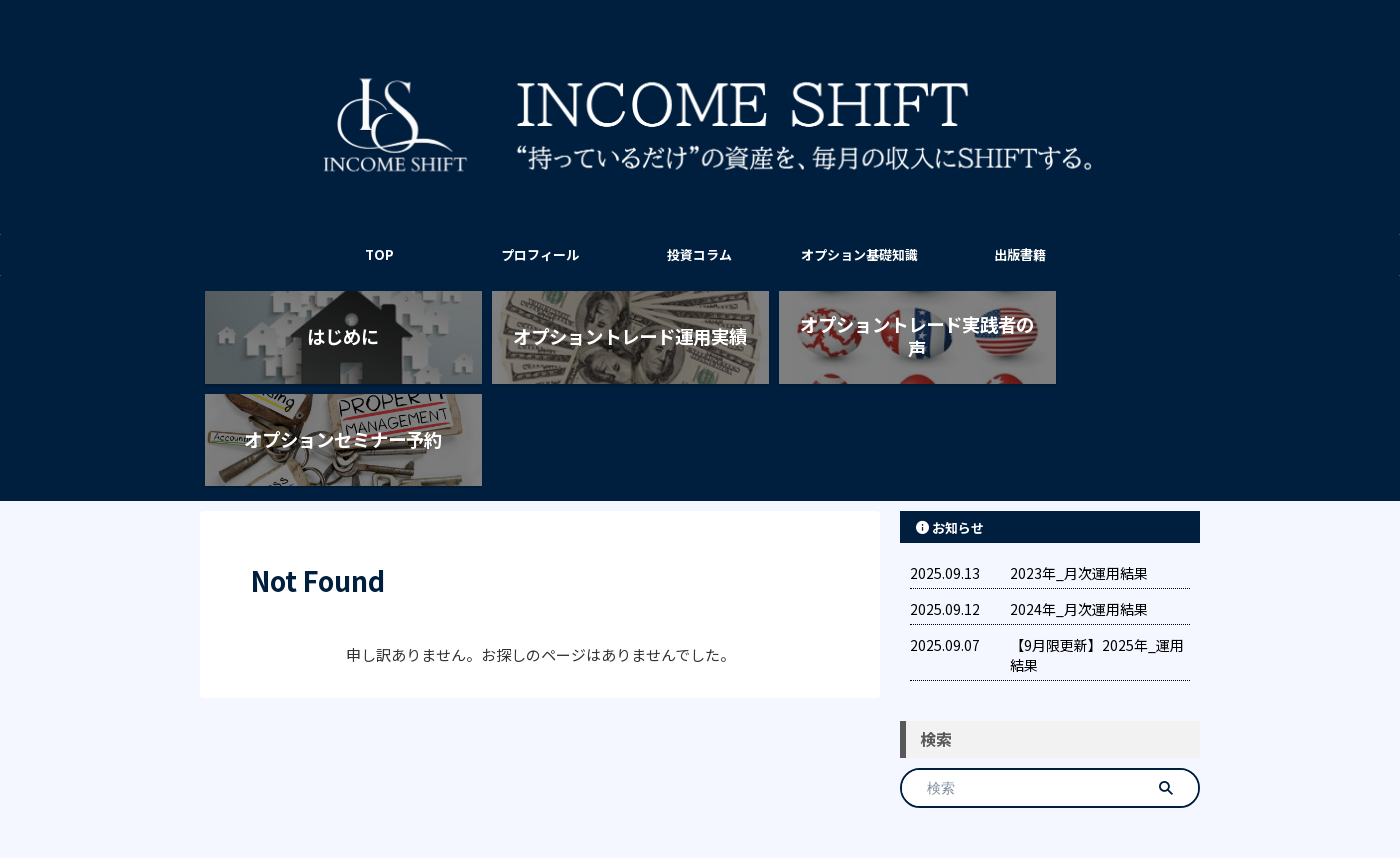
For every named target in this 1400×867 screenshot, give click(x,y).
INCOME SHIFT (700, 803)
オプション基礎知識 (859, 254)
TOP (379, 254)
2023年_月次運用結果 (1079, 478)
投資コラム (699, 254)
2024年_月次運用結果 (1079, 514)
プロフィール (540, 254)
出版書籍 (1020, 254)
